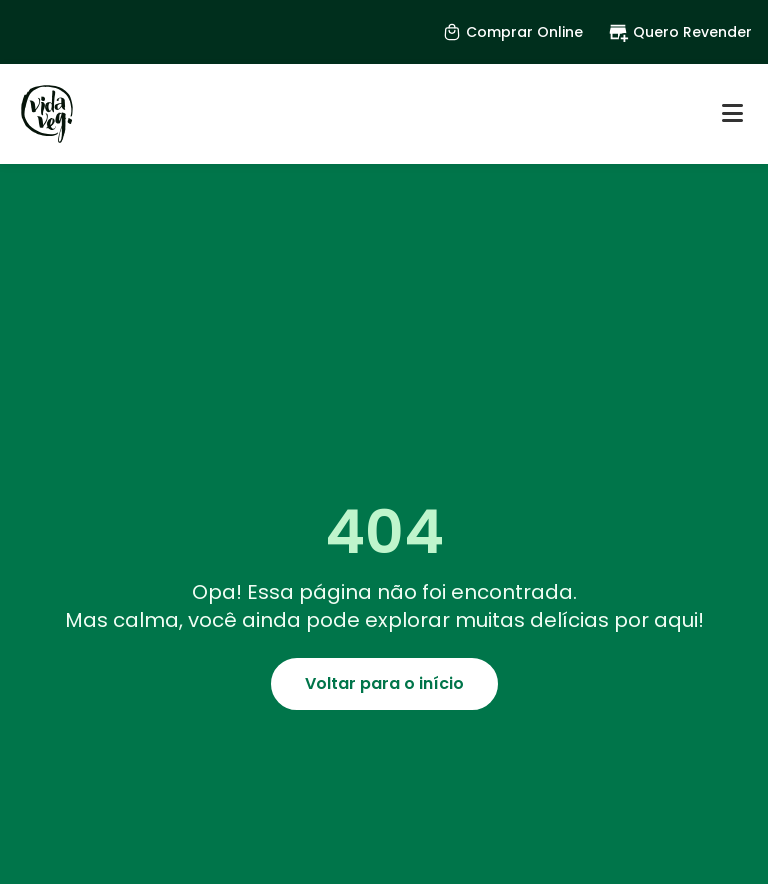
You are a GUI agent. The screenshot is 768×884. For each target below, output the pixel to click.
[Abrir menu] (732, 114)
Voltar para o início (384, 683)
